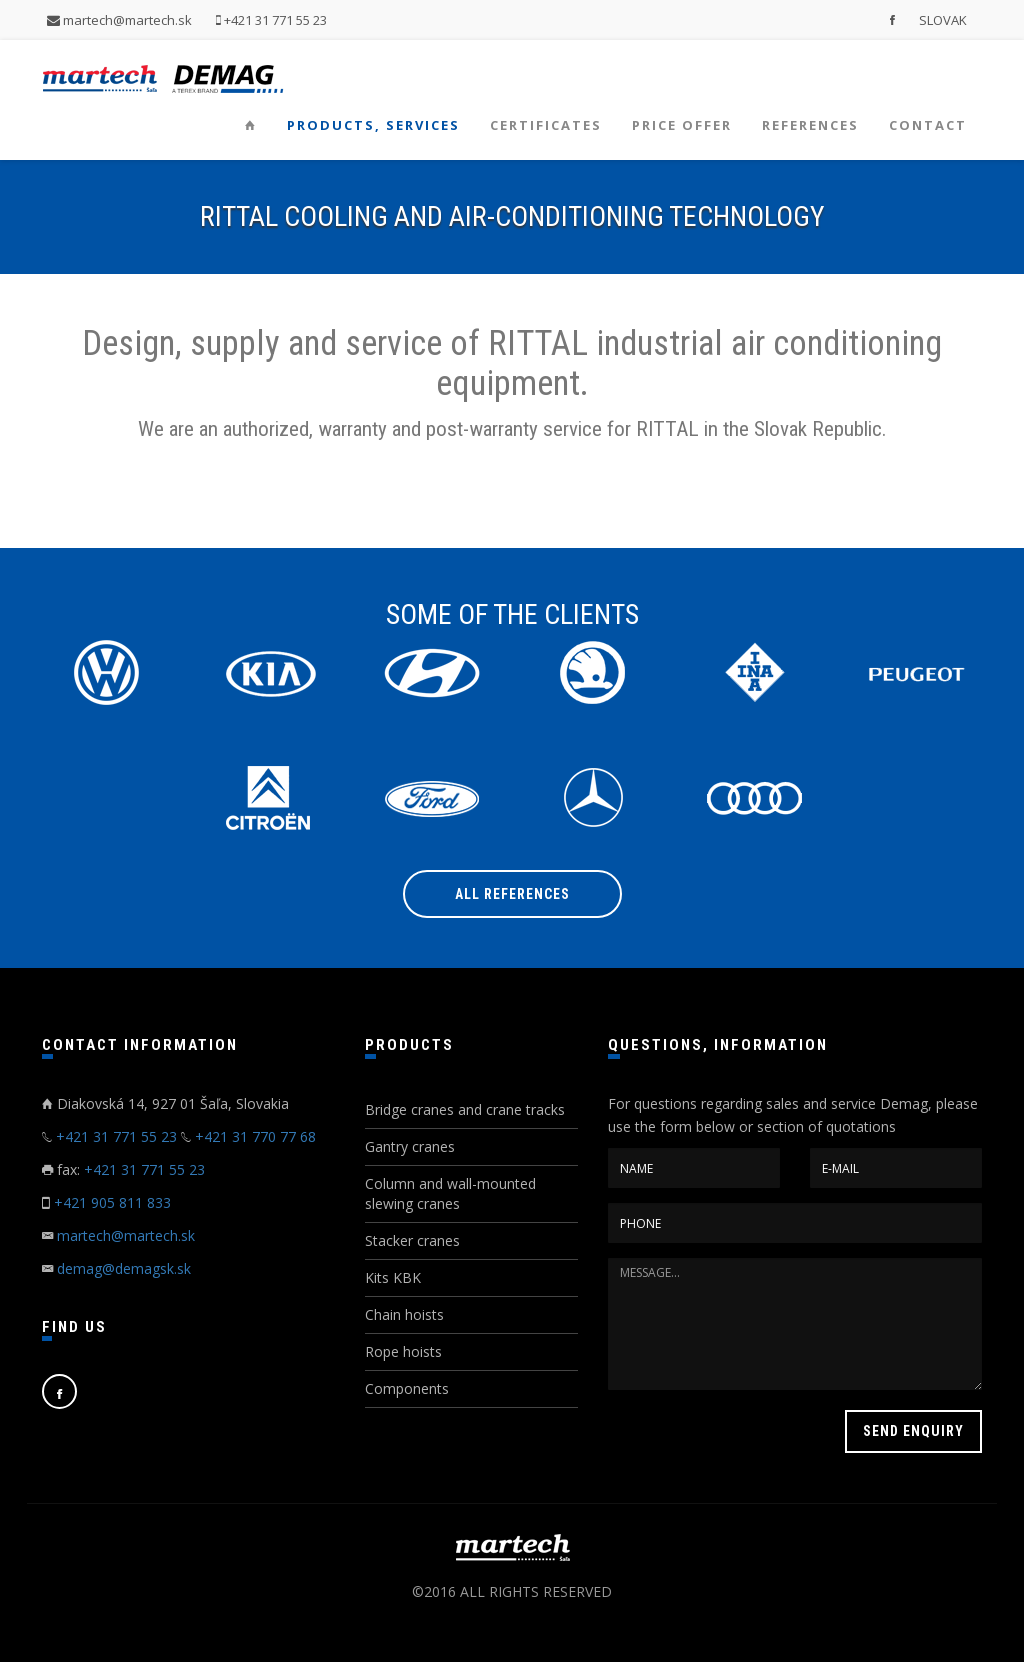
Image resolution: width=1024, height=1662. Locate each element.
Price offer (682, 125)
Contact (928, 125)
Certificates (546, 125)
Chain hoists (404, 1314)
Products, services (373, 125)
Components (407, 1388)
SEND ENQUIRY (913, 1431)
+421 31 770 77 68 (255, 1136)
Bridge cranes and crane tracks (465, 1109)
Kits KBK (393, 1277)
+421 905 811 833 (112, 1202)
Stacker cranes (412, 1240)
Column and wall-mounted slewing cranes (450, 1193)
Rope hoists (403, 1351)
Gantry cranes (410, 1146)
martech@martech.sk (119, 20)
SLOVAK (943, 20)
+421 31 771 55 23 (271, 20)
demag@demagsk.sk (124, 1268)
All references (512, 894)
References (810, 125)
